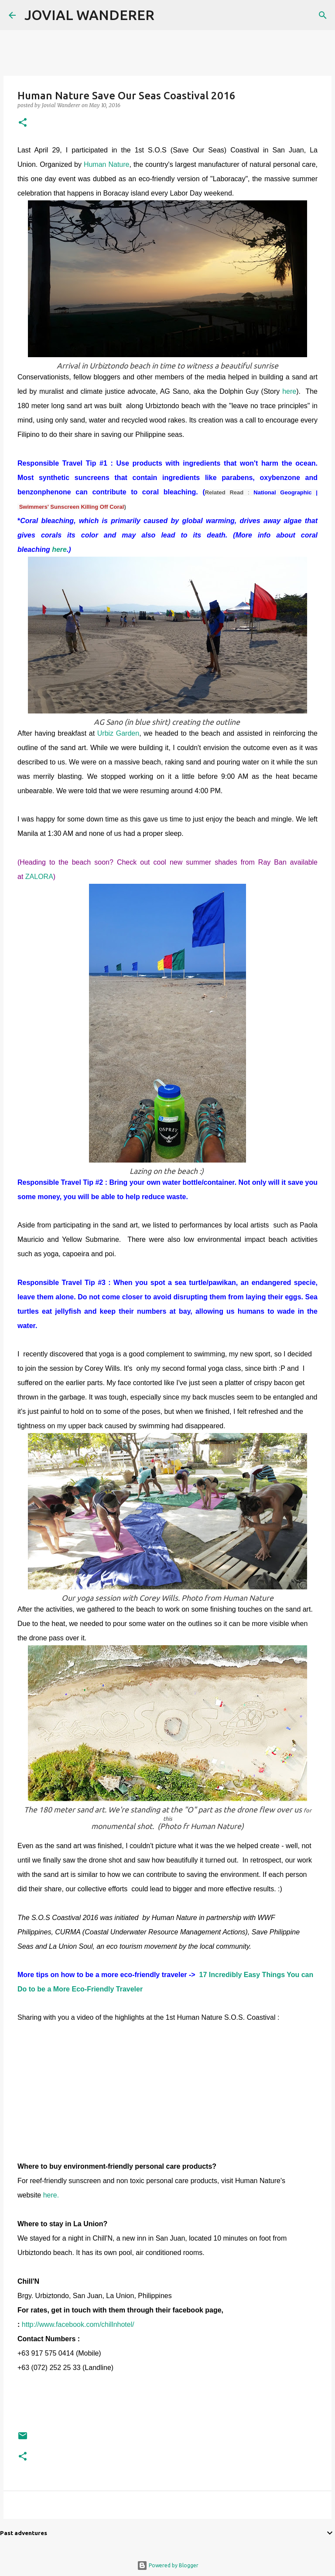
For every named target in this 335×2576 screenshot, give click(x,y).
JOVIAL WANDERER (89, 15)
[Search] (166, 15)
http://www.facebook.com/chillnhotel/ (78, 2324)
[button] (22, 123)
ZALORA (39, 876)
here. (51, 2195)
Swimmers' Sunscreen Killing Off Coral (71, 507)
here (289, 391)
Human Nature (107, 164)
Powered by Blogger (167, 2565)
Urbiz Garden (118, 733)
